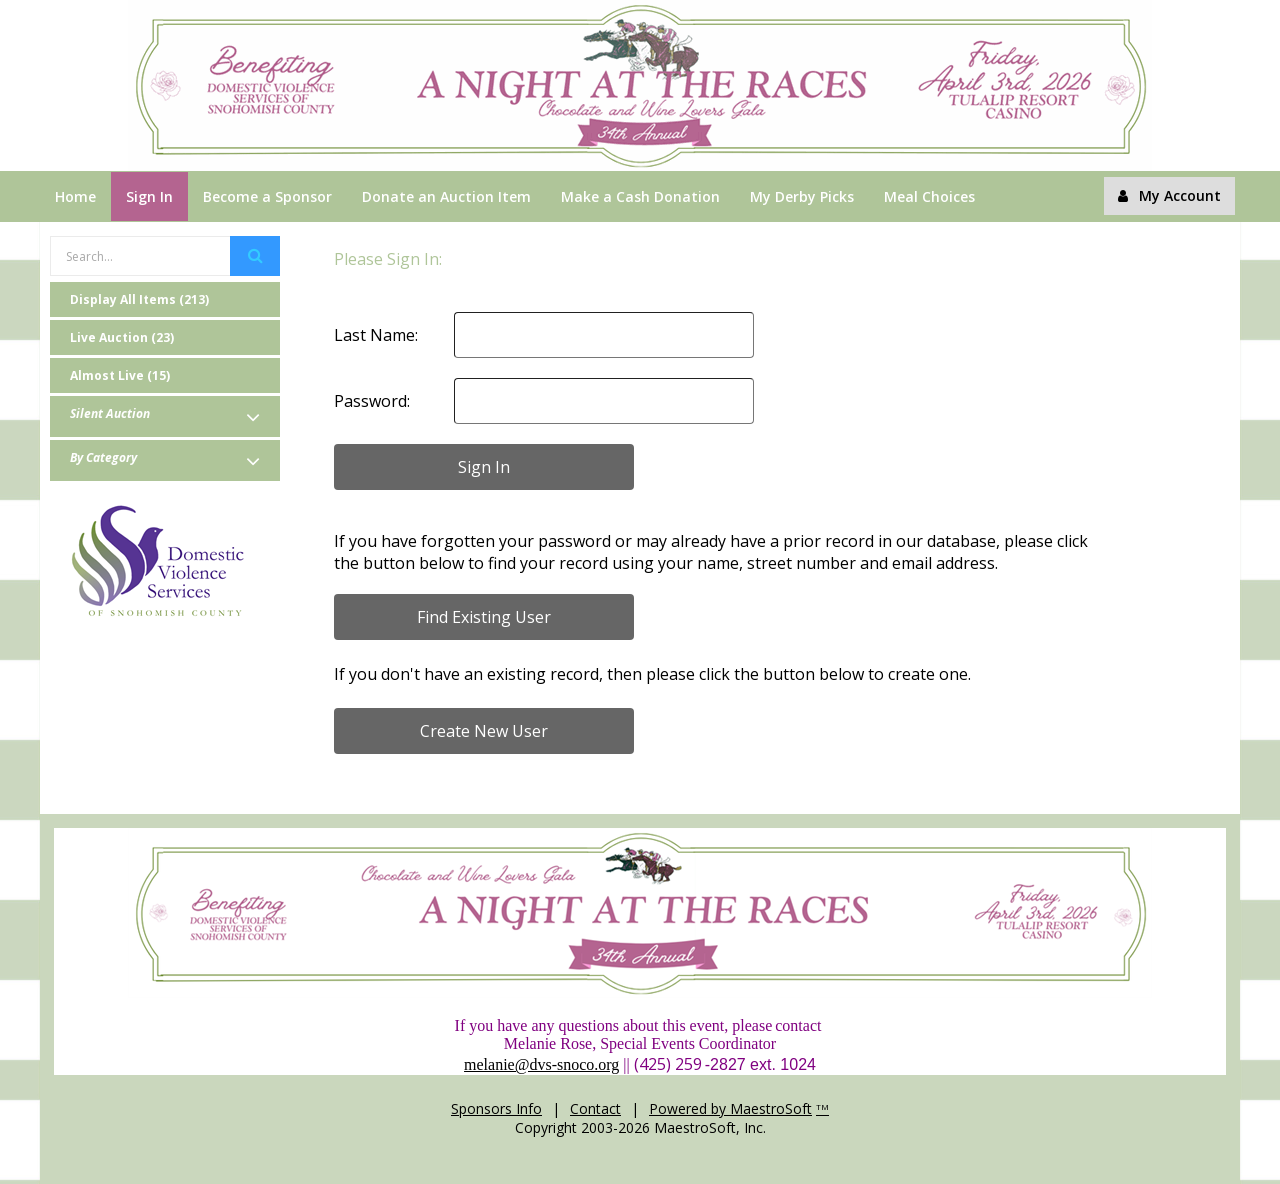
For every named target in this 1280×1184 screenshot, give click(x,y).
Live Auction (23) (122, 337)
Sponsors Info (496, 1108)
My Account (1169, 195)
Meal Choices (929, 196)
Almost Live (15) (120, 375)
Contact (595, 1108)
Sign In (149, 196)
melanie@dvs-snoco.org (541, 1064)
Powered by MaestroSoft (730, 1108)
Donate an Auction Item (446, 196)
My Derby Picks (802, 196)
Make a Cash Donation (640, 196)
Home (75, 196)
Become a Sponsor (267, 196)
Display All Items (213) (139, 299)
